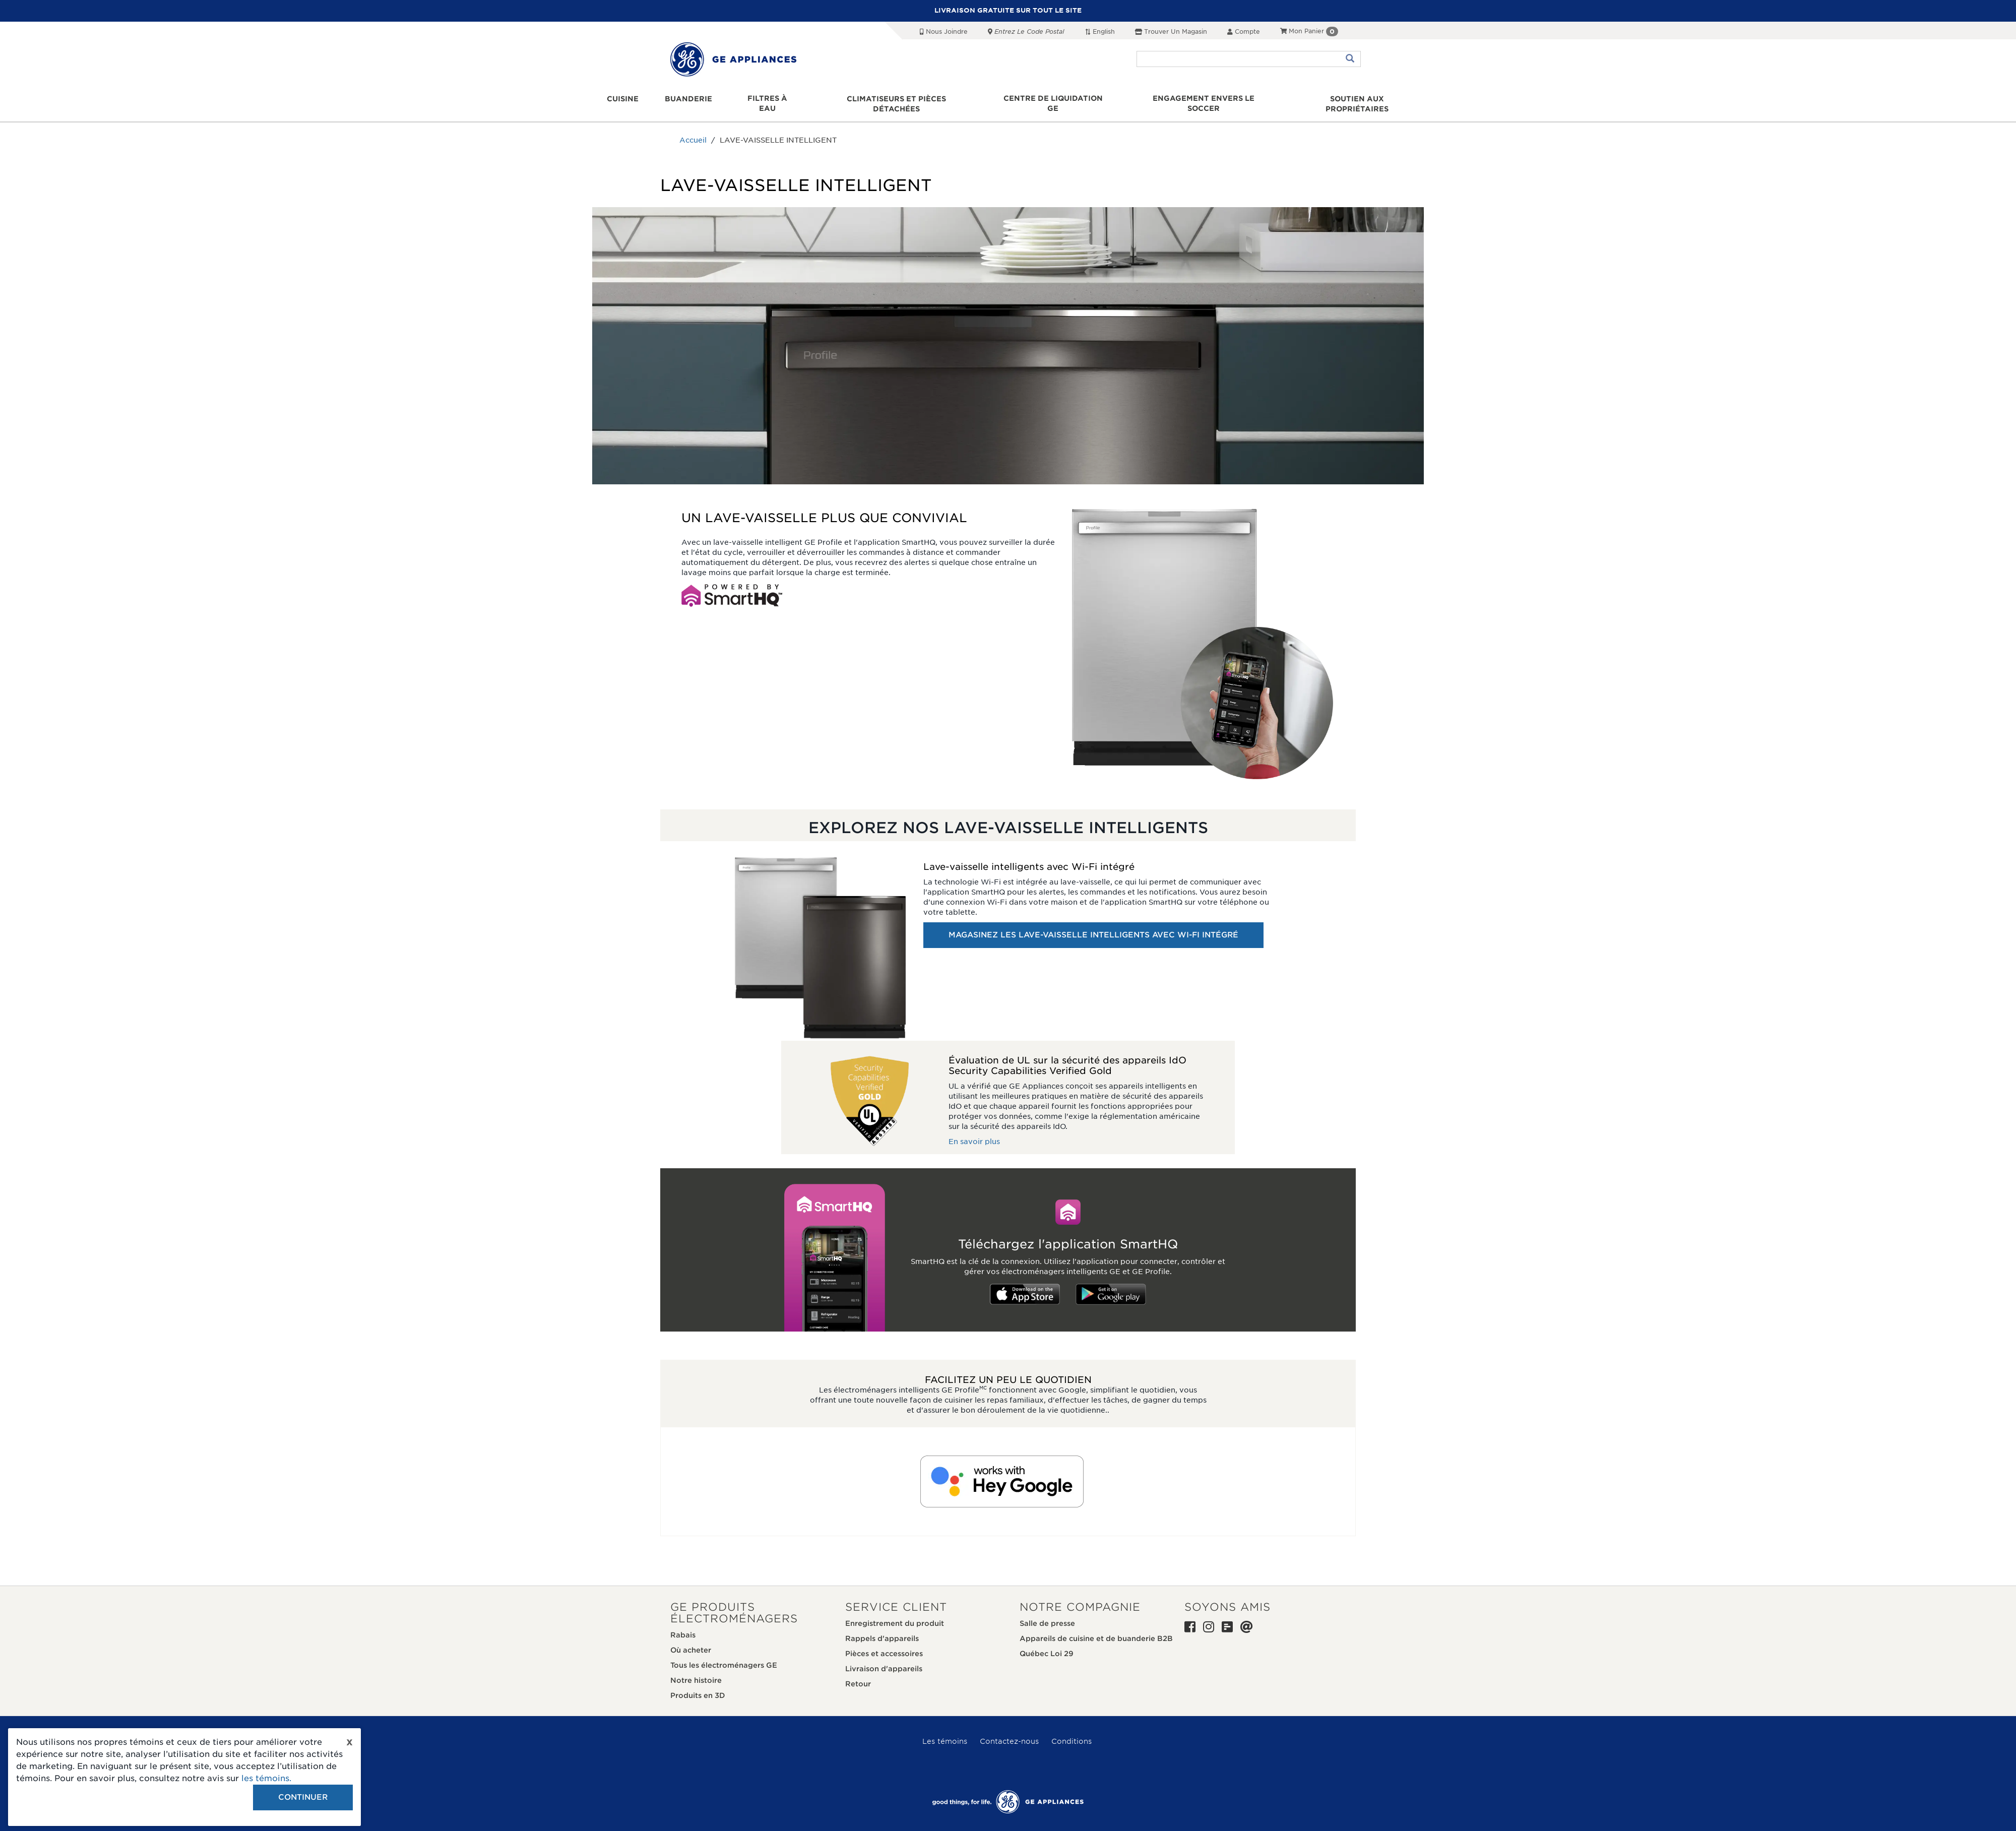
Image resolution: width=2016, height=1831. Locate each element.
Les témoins (944, 1731)
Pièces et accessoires (884, 1643)
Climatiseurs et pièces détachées (897, 99)
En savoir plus (974, 1132)
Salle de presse (1047, 1613)
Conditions (1071, 1731)
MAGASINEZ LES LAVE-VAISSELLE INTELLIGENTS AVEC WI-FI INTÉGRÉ (1093, 924)
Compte (1243, 31)
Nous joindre (944, 31)
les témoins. (266, 1778)
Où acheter (690, 1640)
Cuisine (624, 99)
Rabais (683, 1625)
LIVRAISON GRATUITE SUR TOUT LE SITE (1008, 10)
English (1100, 31)
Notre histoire (696, 1670)
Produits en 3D (697, 1685)
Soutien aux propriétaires (1356, 99)
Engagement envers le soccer (1203, 99)
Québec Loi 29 (1047, 1643)
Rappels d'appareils (882, 1628)
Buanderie (689, 99)
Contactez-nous (1009, 1731)
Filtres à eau (768, 99)
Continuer (303, 1797)
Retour (858, 1674)
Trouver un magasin (1171, 31)
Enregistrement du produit (894, 1613)
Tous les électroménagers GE (723, 1655)
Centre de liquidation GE (1053, 99)
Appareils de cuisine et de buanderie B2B (1096, 1628)
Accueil (693, 131)
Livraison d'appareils (883, 1659)
